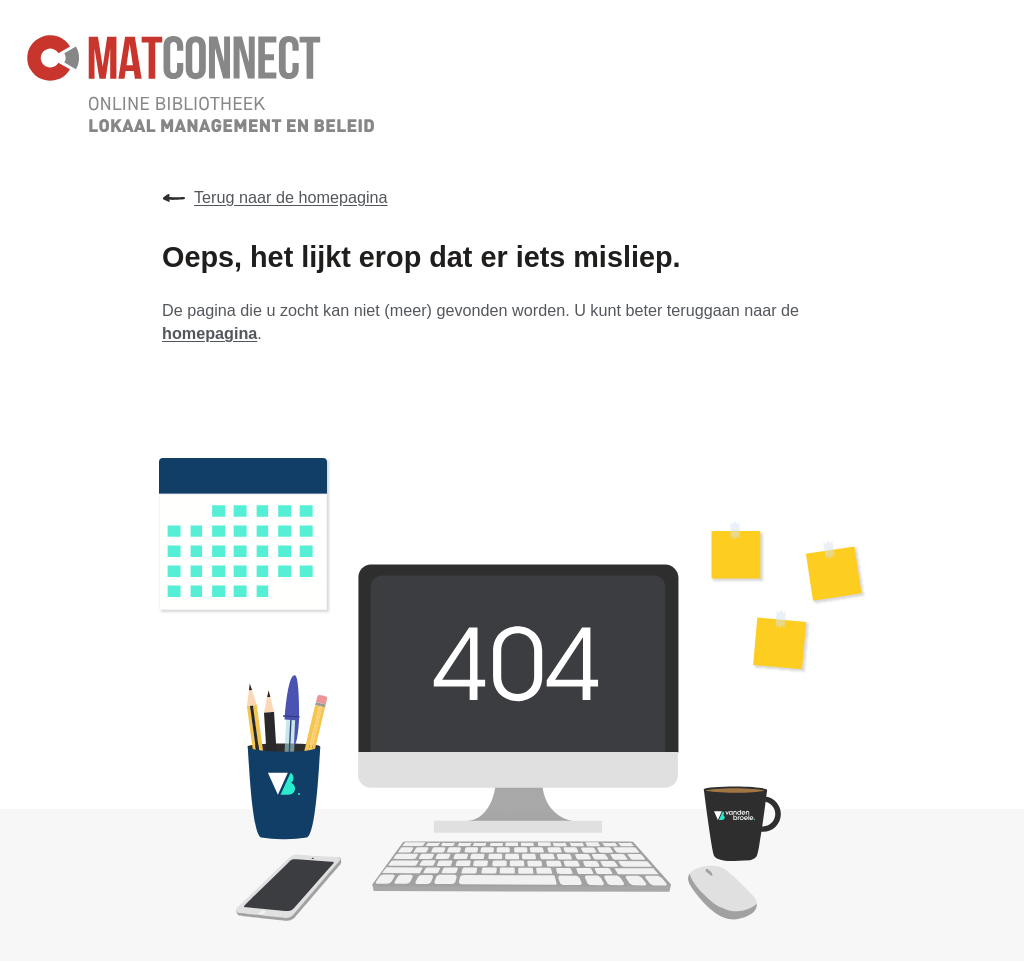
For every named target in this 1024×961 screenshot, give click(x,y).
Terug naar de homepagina (275, 198)
